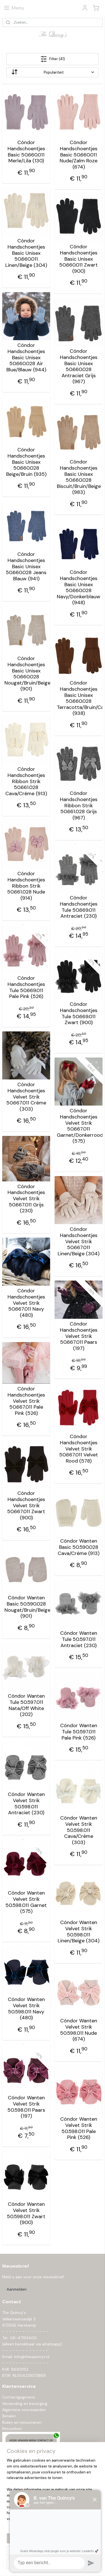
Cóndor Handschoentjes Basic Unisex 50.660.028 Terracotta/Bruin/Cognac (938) (78, 698)
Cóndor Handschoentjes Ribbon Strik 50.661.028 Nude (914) (26, 886)
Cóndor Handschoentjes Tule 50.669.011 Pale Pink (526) (26, 988)
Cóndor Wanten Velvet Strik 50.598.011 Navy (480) (26, 2009)
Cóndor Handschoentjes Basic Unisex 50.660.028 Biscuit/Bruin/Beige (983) (78, 477)
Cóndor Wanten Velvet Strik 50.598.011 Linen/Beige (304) (78, 1932)
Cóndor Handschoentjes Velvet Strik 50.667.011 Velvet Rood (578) (78, 1449)
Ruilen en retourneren (21, 2422)
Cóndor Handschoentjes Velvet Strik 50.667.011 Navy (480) (26, 1303)
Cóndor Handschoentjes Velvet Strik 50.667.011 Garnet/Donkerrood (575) (78, 1126)
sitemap (54, 2556)
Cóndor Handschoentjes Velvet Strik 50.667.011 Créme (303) (26, 1097)
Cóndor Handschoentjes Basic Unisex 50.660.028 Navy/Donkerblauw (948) (78, 588)
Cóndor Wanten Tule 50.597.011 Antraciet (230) (78, 1640)
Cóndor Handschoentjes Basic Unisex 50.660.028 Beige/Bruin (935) (26, 462)
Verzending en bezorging (24, 2403)
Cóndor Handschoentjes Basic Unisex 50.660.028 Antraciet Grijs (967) (78, 367)
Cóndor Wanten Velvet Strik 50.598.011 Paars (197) (26, 2107)
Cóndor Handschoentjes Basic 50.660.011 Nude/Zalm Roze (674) (78, 155)
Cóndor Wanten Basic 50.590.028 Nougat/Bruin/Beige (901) (26, 1607)
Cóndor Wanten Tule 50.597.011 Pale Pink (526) (78, 1732)
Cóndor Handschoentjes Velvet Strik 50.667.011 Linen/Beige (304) (78, 1242)
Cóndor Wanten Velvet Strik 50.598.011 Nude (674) (78, 2030)
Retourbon (12, 2428)
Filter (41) (52, 59)
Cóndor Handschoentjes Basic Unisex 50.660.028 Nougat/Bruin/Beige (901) (26, 674)
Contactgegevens (18, 2397)
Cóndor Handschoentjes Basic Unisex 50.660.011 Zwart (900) (78, 259)
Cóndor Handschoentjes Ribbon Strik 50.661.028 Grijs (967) (78, 806)
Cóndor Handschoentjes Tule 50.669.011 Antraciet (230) (78, 907)
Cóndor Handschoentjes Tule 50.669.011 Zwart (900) (78, 1014)
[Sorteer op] (52, 72)
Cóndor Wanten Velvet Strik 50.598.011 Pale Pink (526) (78, 2128)
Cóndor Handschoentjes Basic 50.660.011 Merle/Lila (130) (26, 152)
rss (64, 2556)
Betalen (9, 2415)
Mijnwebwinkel (61, 2566)
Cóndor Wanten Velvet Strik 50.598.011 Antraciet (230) (26, 1804)
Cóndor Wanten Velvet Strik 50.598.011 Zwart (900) (26, 2214)
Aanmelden (17, 2289)
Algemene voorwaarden (24, 2409)
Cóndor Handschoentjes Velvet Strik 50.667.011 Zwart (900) (26, 1506)
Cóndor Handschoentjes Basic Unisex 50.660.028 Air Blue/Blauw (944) (26, 358)
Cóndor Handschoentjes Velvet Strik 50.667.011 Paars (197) (78, 1336)
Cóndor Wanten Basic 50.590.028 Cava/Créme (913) (78, 1547)
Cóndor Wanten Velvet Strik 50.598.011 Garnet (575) (26, 1902)
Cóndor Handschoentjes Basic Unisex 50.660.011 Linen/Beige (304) (26, 253)
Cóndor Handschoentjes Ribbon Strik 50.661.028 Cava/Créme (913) (26, 782)
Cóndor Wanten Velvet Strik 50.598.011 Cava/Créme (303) (78, 1830)
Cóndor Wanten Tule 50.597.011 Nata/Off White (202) (26, 1705)
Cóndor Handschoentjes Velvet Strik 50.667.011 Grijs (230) (26, 1199)
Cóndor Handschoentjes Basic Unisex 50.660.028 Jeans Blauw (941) (26, 567)
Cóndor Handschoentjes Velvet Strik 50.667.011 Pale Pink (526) (26, 1401)
